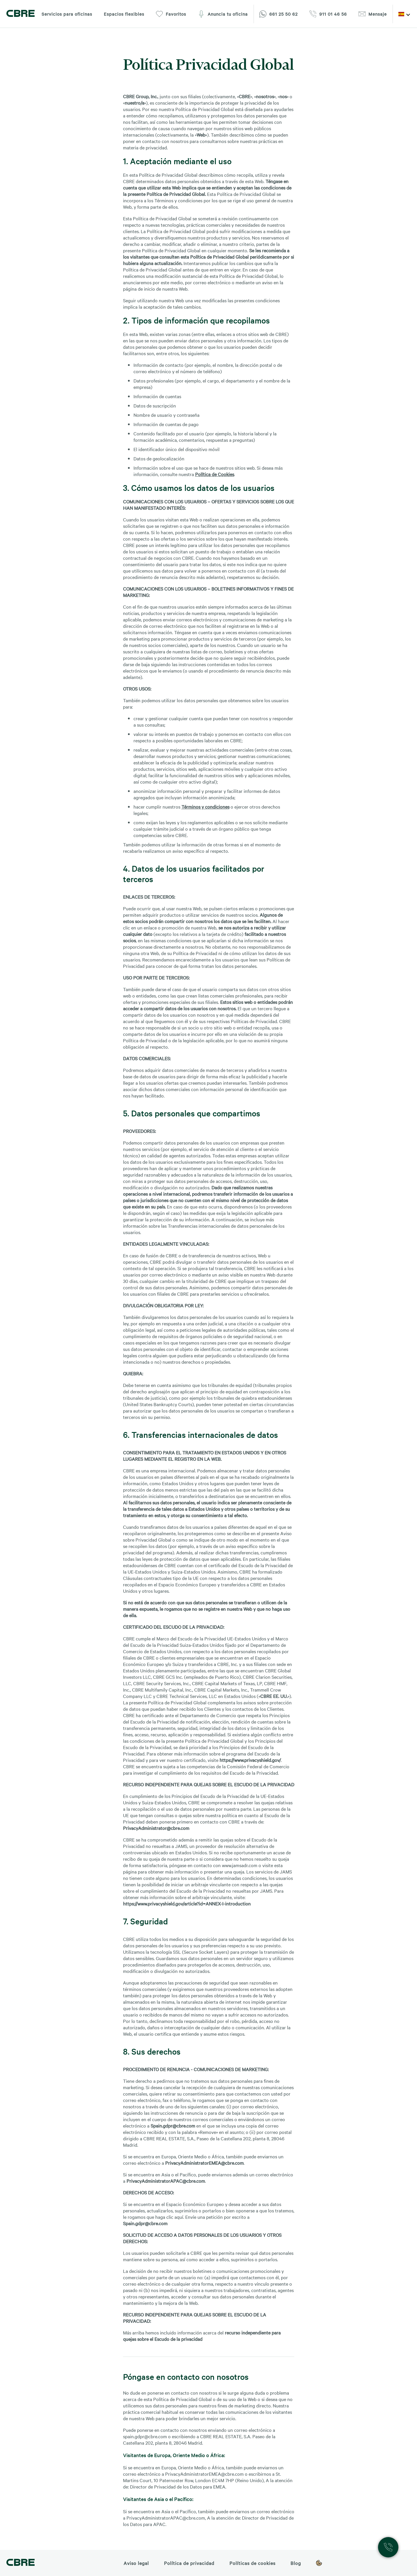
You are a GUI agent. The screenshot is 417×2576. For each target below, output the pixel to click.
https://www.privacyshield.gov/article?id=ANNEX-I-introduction (187, 1903)
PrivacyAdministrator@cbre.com (156, 1828)
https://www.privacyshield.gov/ (250, 1760)
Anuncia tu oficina (223, 13)
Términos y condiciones (205, 806)
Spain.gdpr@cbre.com (173, 2125)
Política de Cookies (214, 474)
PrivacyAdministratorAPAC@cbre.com (165, 2181)
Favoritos (171, 13)
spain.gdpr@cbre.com (145, 2436)
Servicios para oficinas (67, 14)
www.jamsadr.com (239, 1865)
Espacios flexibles (124, 14)
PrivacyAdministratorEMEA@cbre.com (204, 2163)
